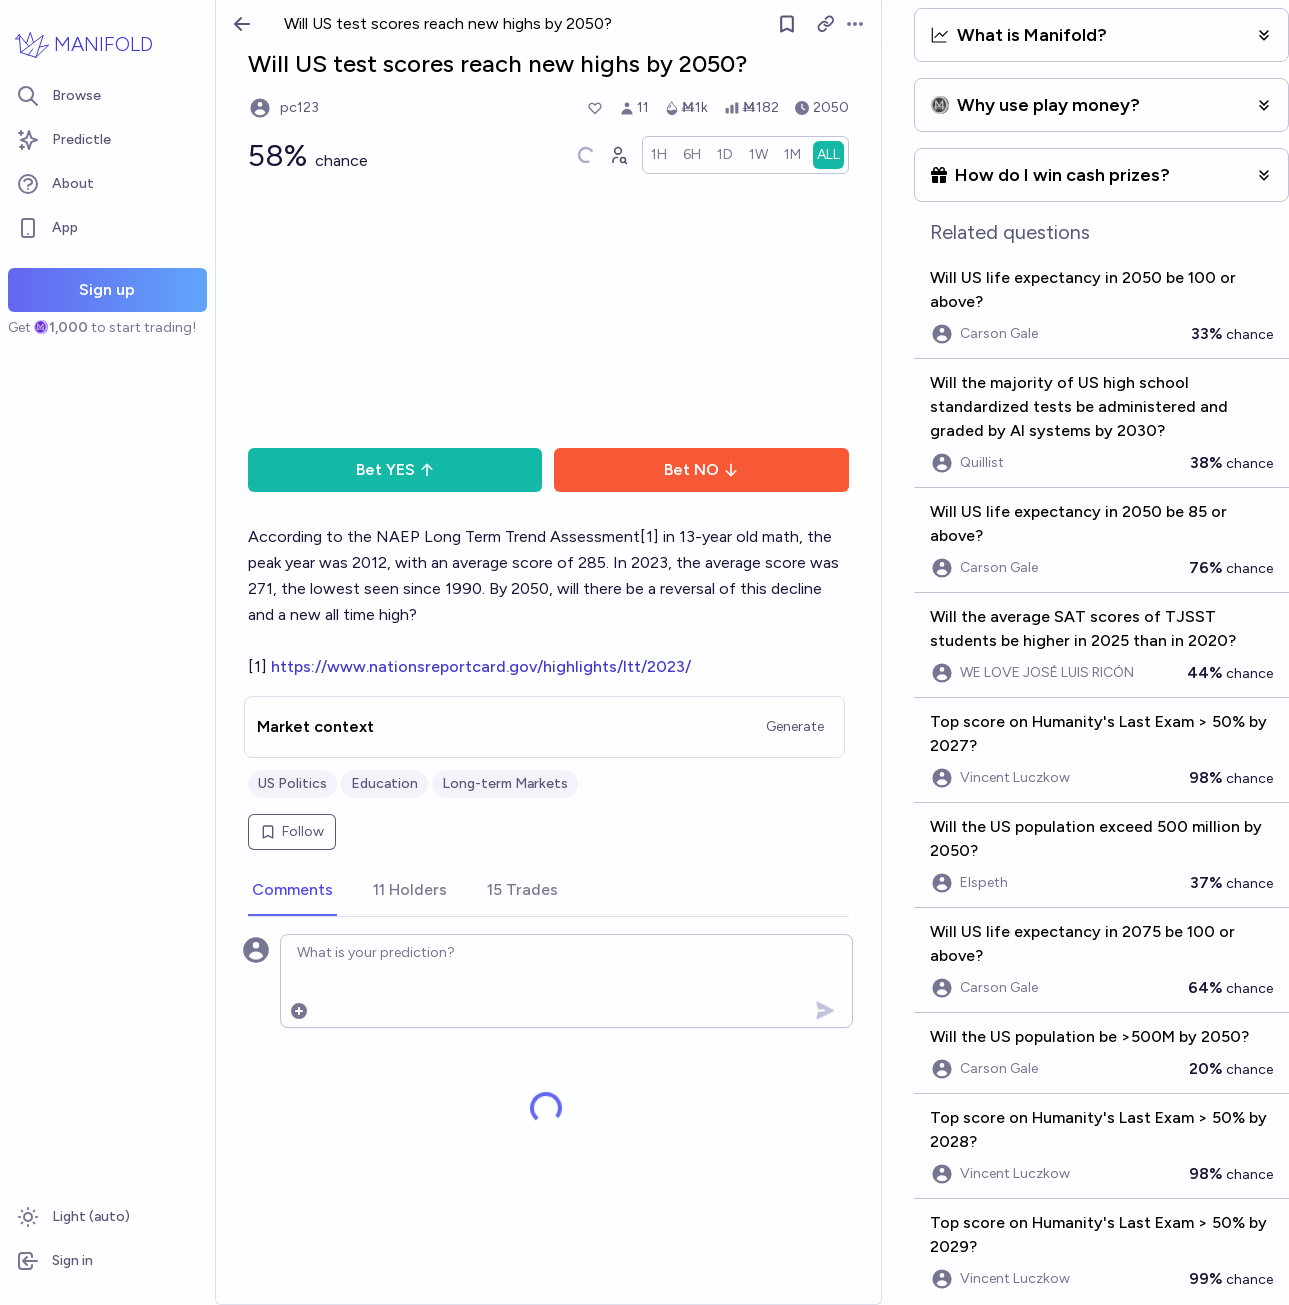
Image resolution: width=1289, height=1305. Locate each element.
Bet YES (395, 469)
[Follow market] (787, 24)
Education (384, 783)
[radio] (659, 155)
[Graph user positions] (618, 155)
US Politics (292, 783)
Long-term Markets (505, 783)
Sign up (107, 289)
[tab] (292, 891)
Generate (795, 726)
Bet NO (701, 469)
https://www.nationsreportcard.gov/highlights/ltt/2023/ (481, 666)
